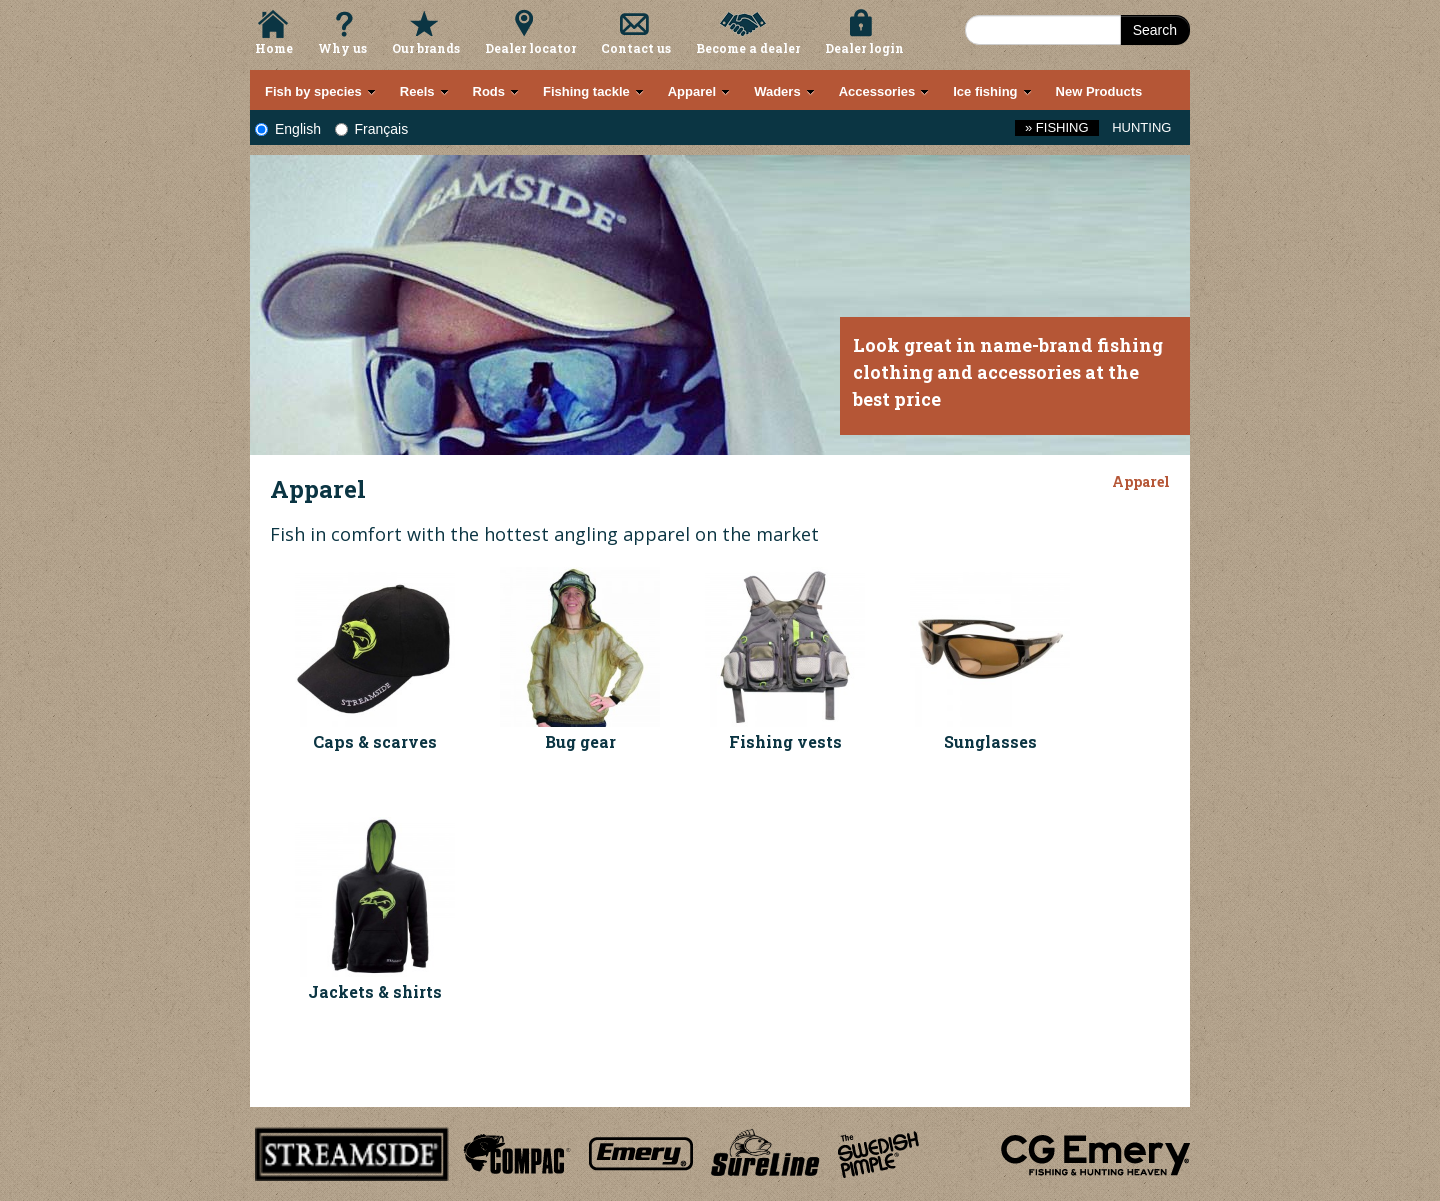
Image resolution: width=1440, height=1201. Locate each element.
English (288, 129)
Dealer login (864, 48)
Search (1155, 30)
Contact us (636, 48)
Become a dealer (748, 48)
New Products (1099, 91)
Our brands (426, 48)
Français (372, 129)
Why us (342, 48)
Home (274, 48)
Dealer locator (530, 48)
